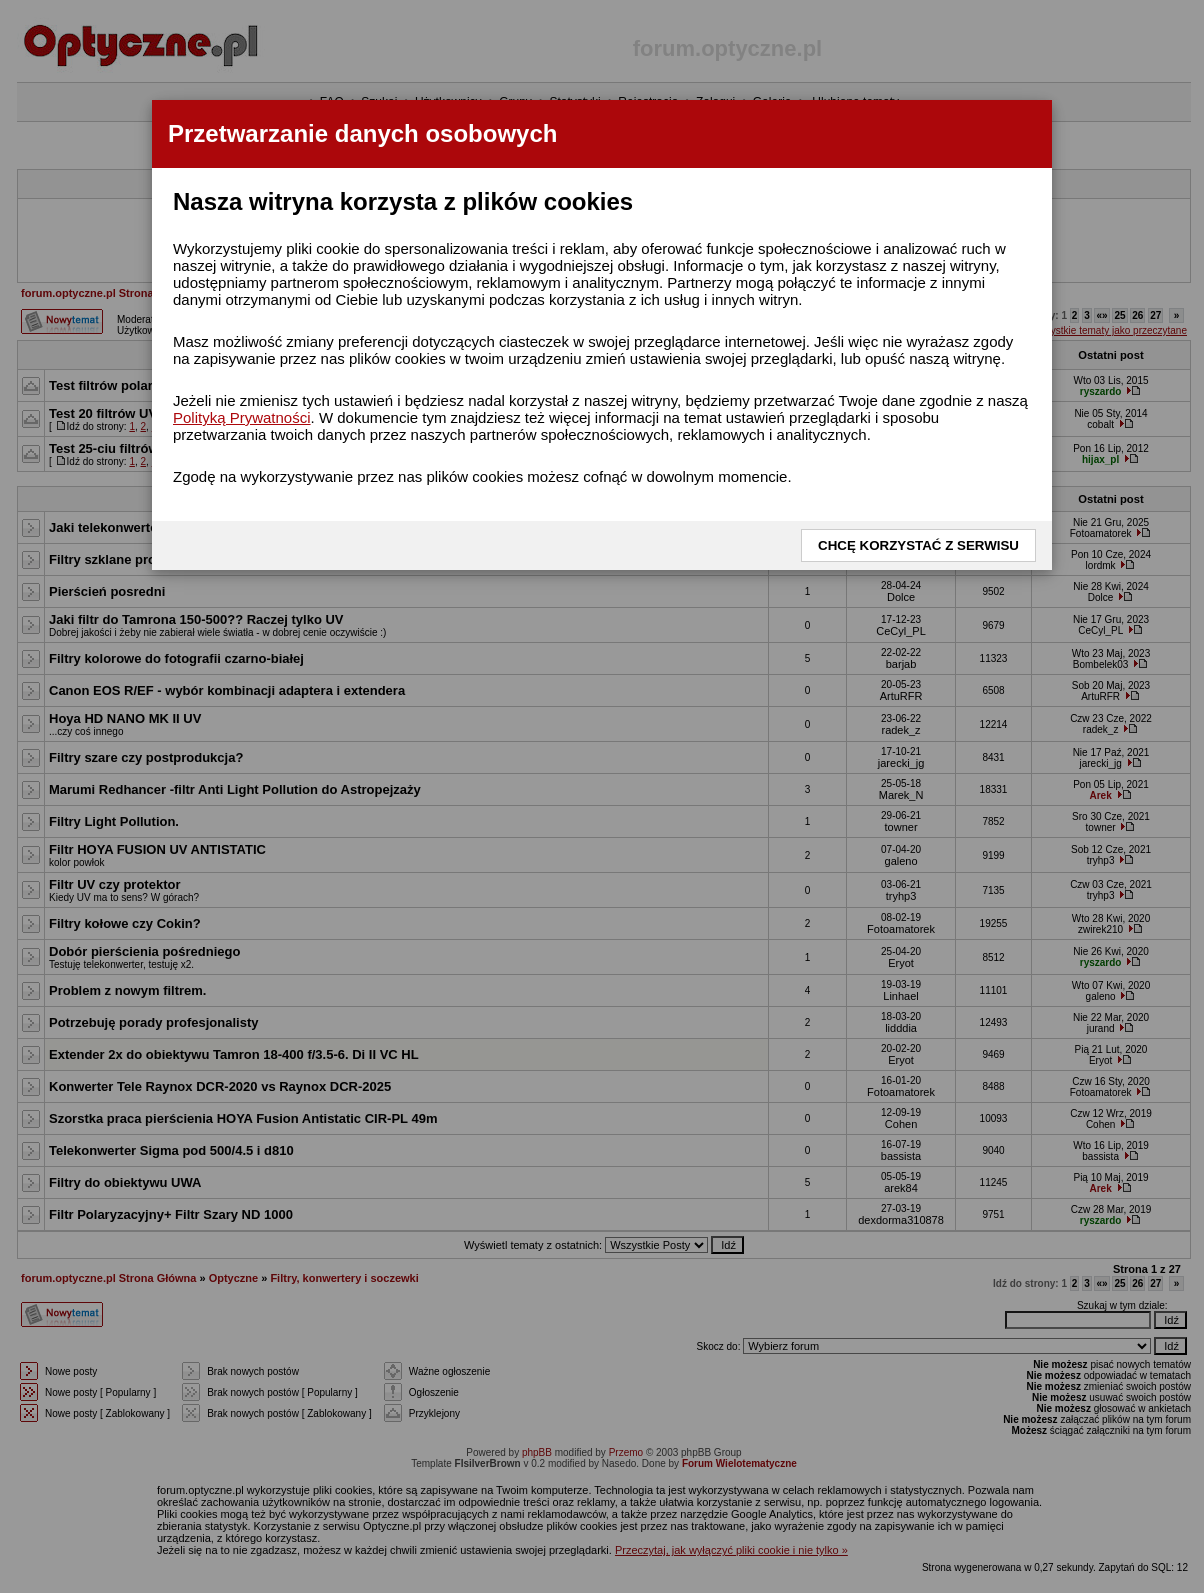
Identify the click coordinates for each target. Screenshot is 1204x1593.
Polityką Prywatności (242, 417)
